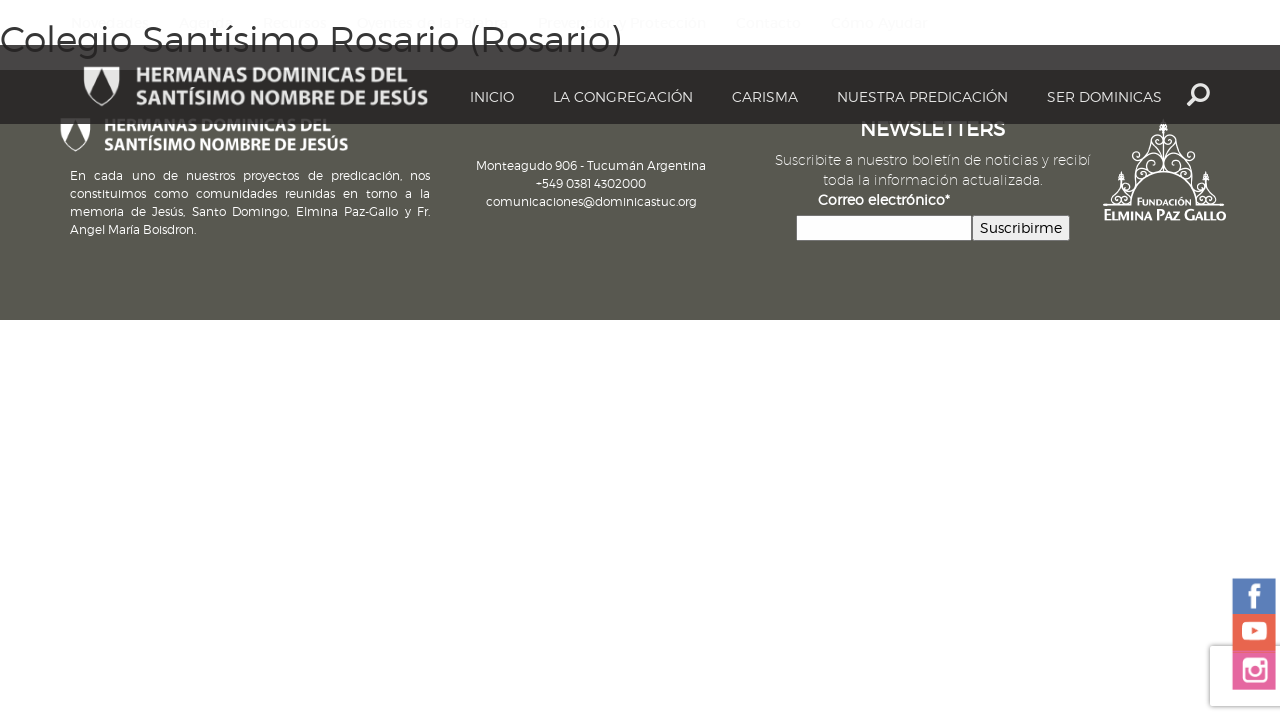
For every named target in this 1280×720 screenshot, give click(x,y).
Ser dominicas (1104, 96)
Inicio (492, 96)
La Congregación (623, 96)
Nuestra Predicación (922, 96)
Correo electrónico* (884, 199)
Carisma (765, 96)
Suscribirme (1021, 227)
